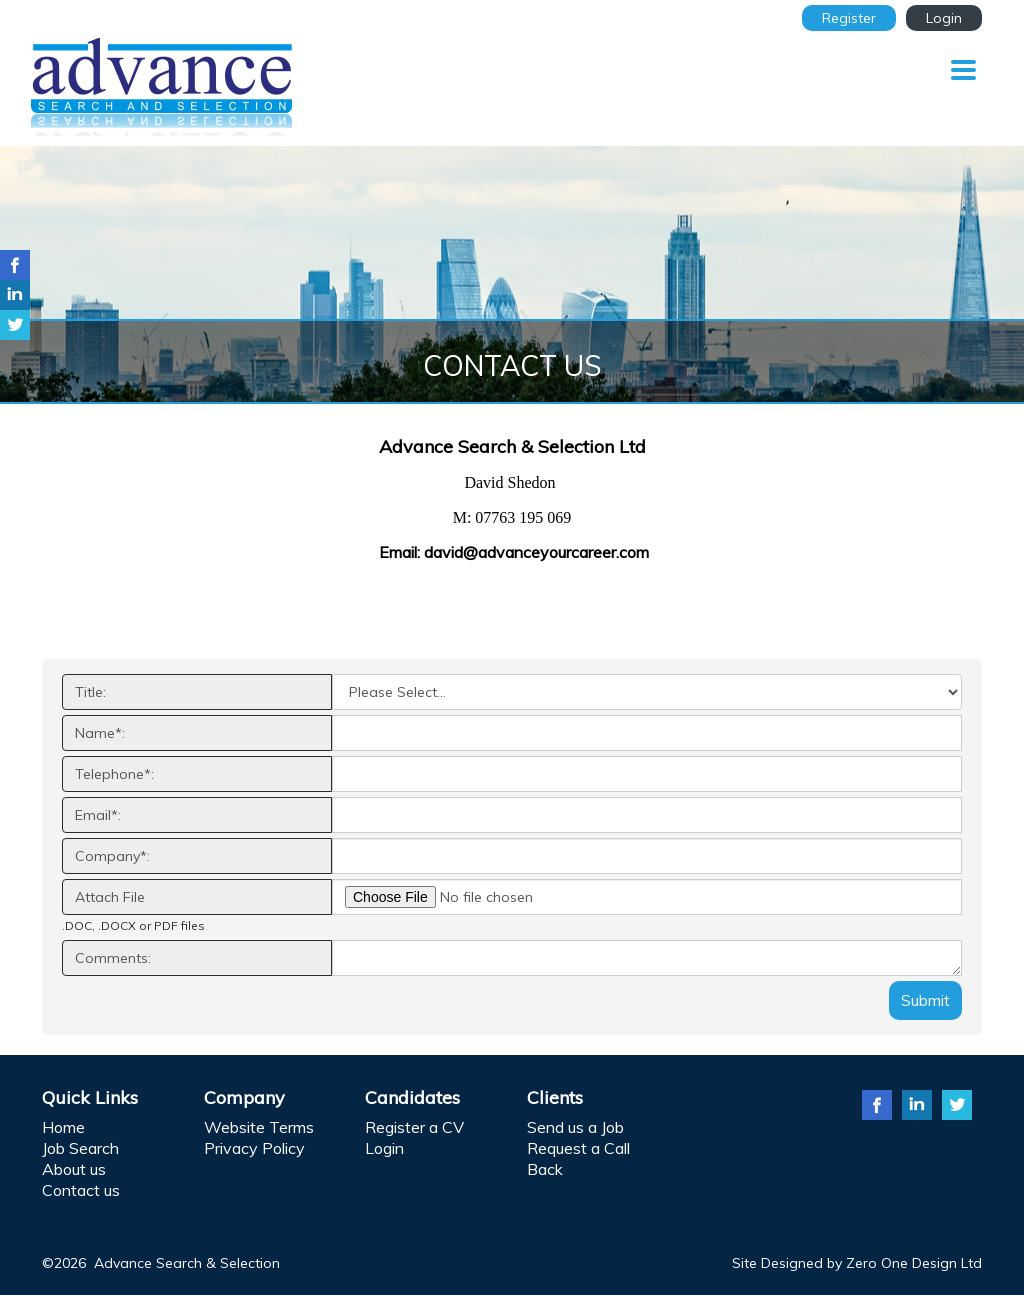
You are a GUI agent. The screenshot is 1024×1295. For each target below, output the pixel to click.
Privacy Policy (254, 1148)
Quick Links (90, 1097)
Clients (555, 1097)
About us (74, 1169)
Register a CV (414, 1127)
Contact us (81, 1190)
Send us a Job (575, 1127)
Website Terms (259, 1127)
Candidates (412, 1097)
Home (63, 1127)
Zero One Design (901, 1263)
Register (849, 18)
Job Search (80, 1148)
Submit (925, 1000)
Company (244, 1097)
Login (944, 18)
